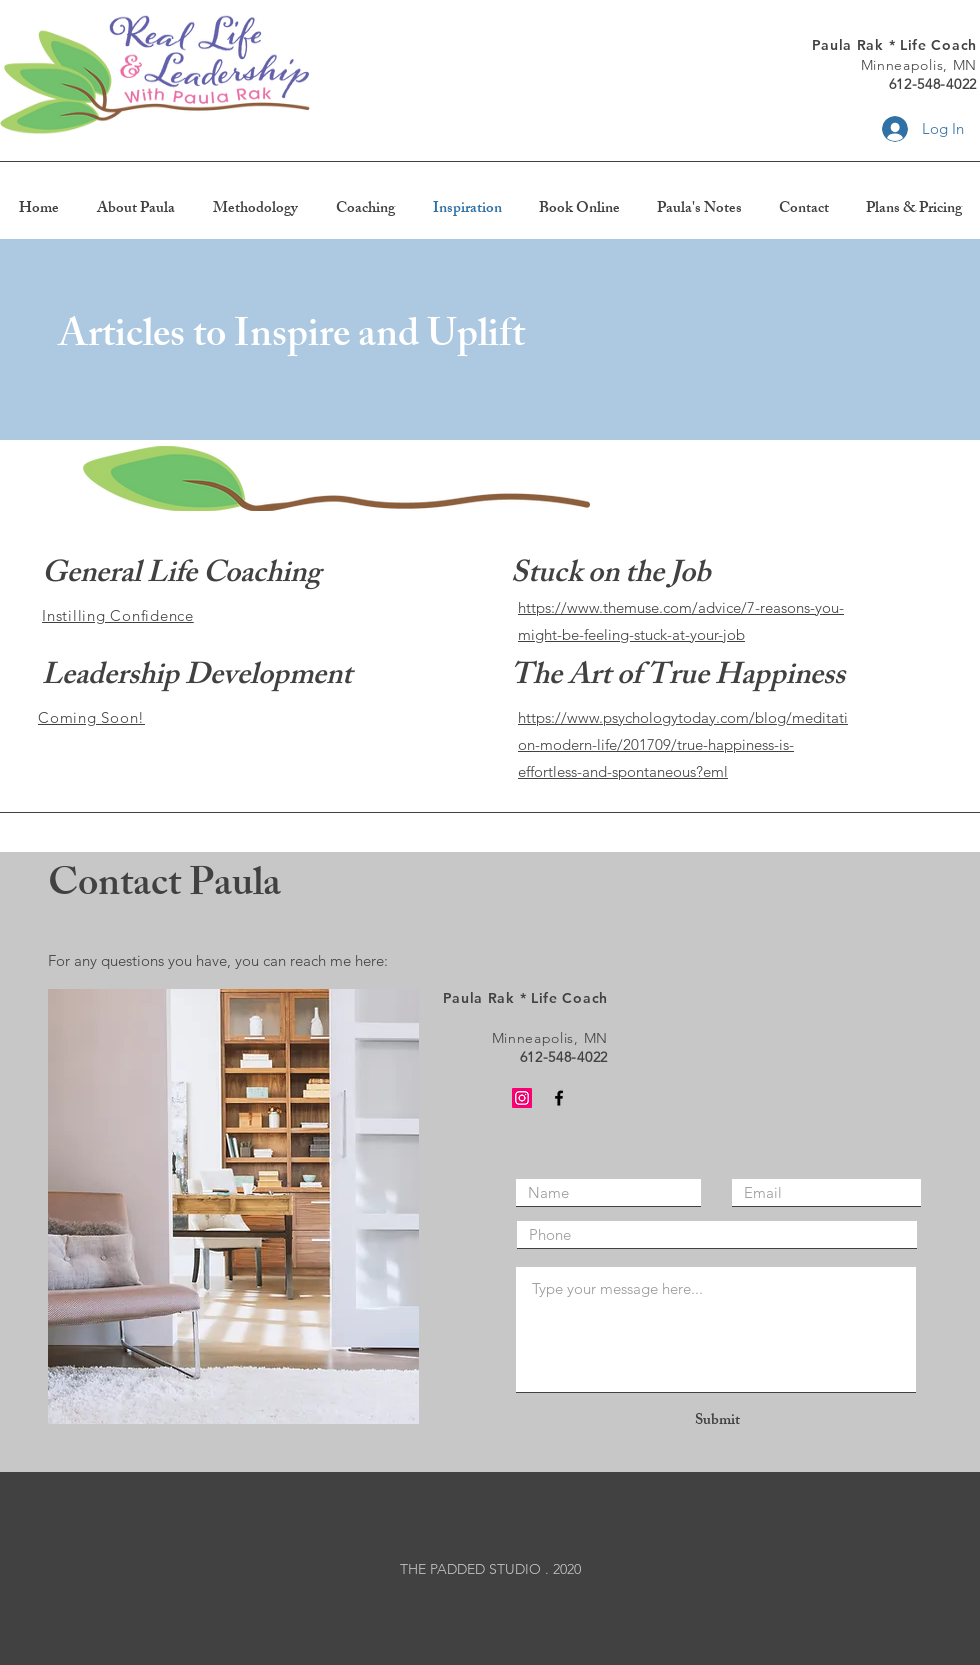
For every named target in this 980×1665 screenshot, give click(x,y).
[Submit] (717, 1421)
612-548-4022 (933, 84)
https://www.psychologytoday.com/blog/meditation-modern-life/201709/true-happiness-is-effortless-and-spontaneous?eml (683, 744)
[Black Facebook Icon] (559, 1098)
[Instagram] (522, 1098)
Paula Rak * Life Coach (894, 45)
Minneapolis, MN (919, 65)
